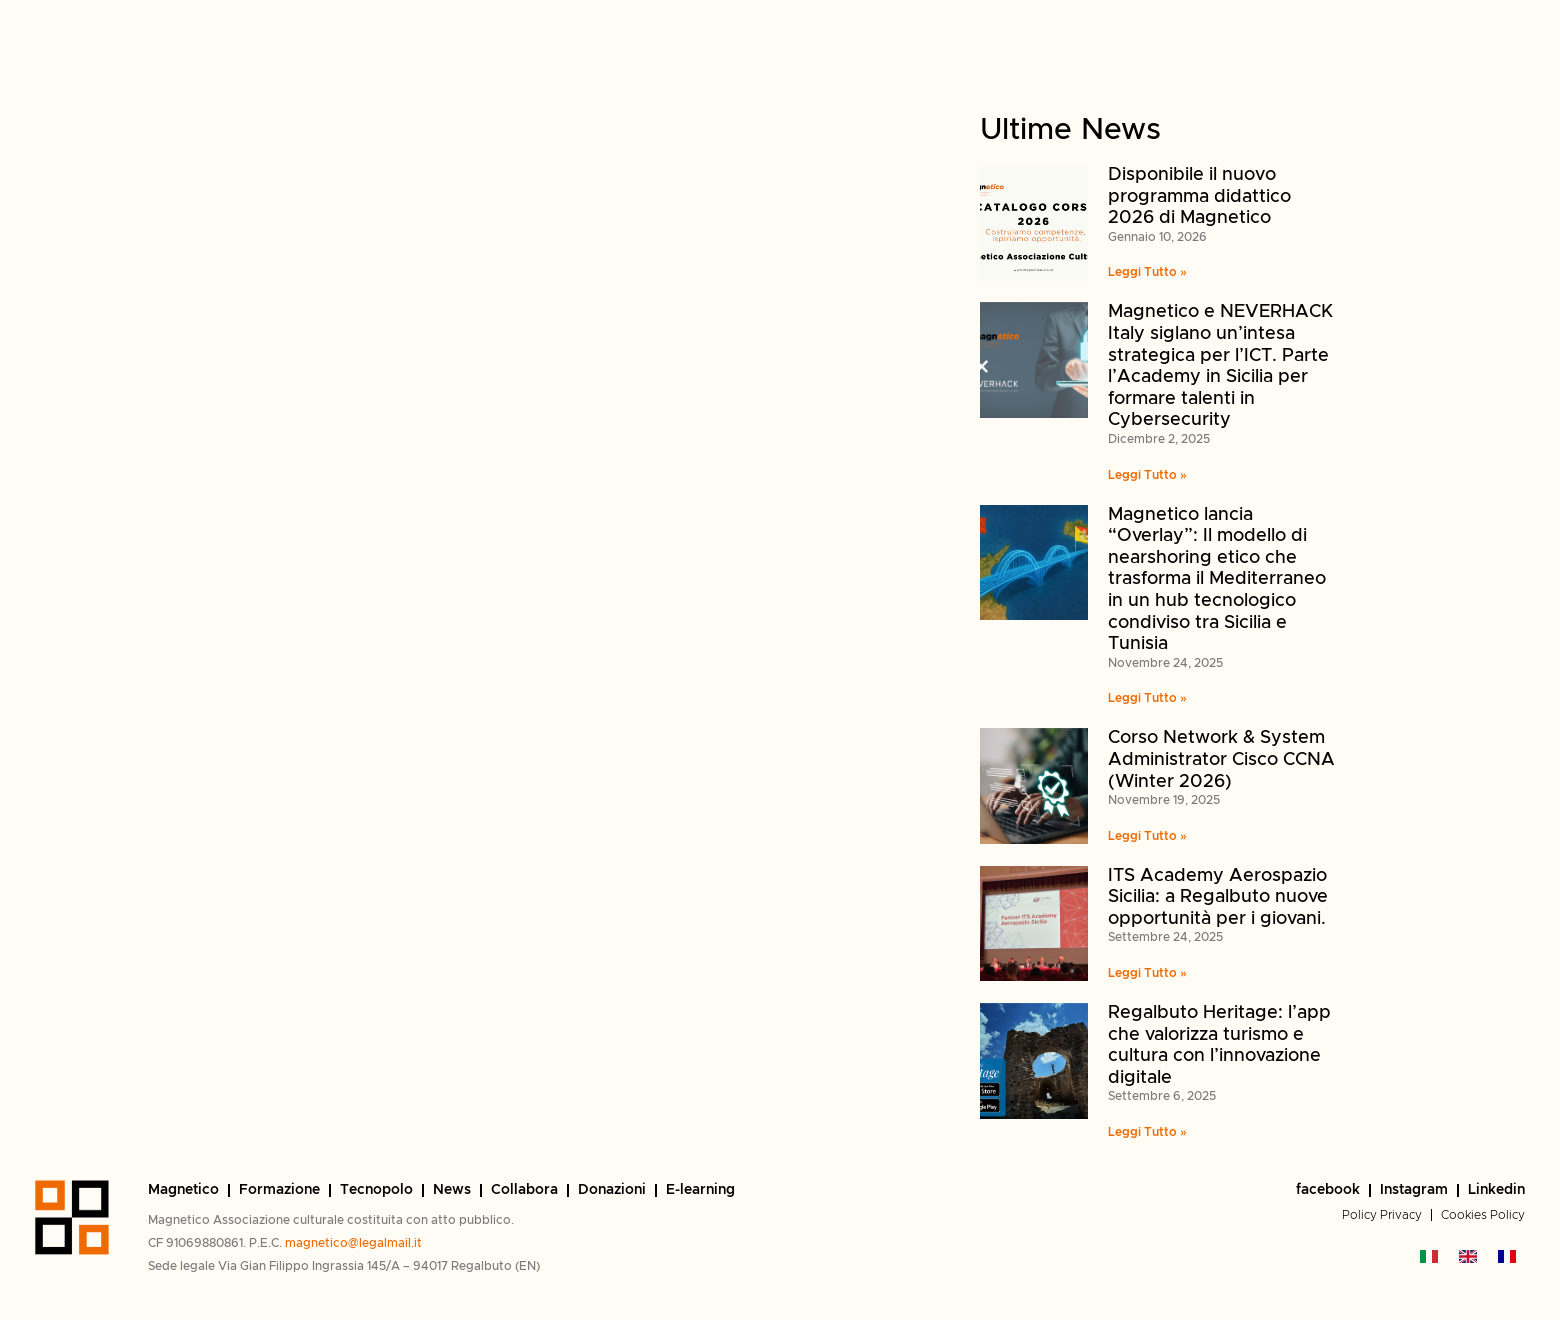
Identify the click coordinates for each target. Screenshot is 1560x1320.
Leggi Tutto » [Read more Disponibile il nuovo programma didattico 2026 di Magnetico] (1147, 272)
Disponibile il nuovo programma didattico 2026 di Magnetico (1199, 196)
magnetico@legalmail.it (353, 1243)
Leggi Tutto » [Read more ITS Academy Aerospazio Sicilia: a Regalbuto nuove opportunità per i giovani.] (1147, 973)
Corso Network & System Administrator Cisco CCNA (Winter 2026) (1221, 759)
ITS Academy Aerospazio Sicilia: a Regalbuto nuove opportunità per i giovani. (1218, 897)
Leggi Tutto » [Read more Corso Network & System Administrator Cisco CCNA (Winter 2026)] (1147, 836)
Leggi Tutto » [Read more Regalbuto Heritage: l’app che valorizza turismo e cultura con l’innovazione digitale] (1147, 1132)
